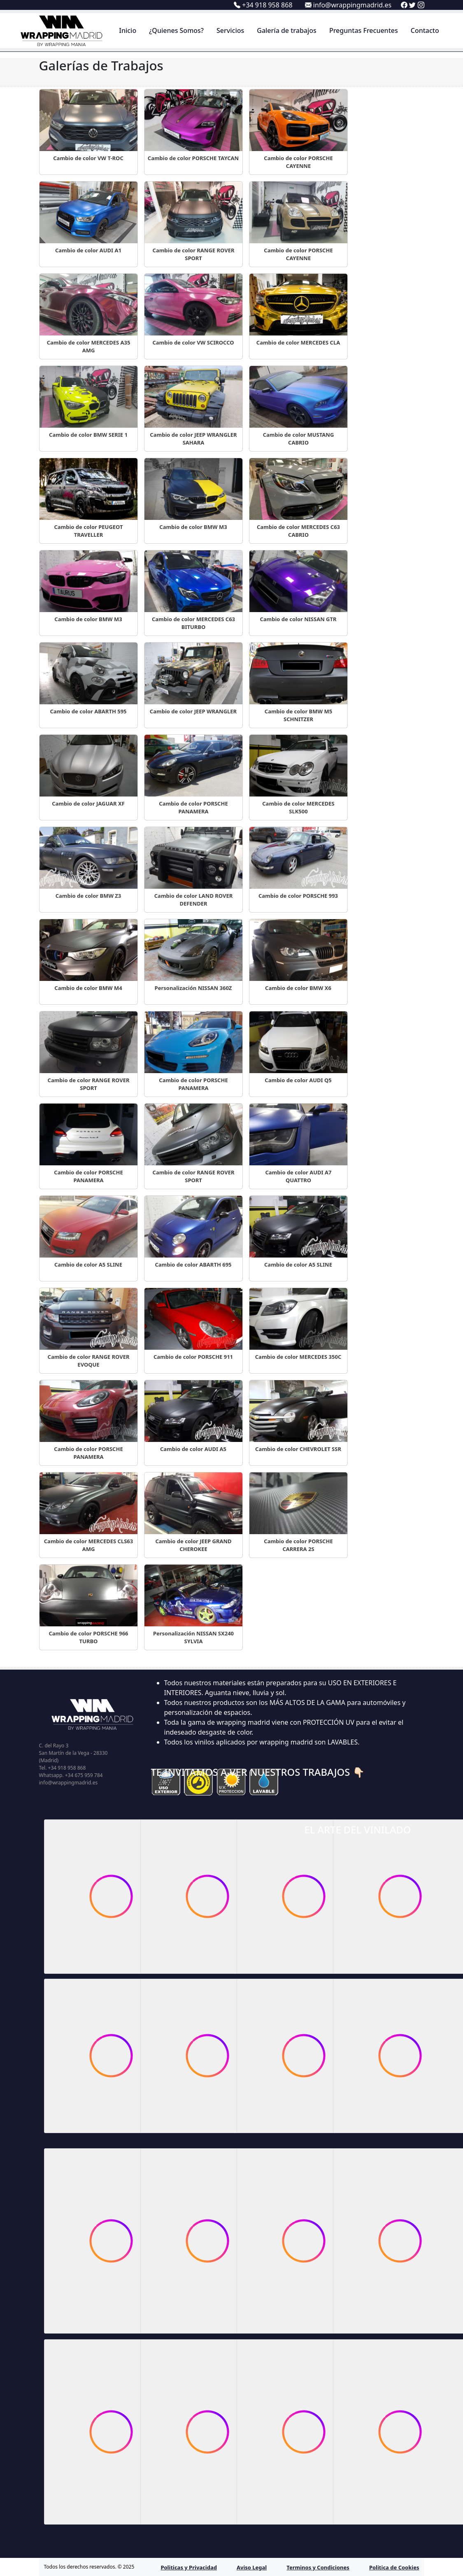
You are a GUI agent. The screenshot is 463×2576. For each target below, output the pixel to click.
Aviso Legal (252, 2567)
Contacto (425, 30)
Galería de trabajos (286, 30)
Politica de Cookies (394, 2567)
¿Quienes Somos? (176, 30)
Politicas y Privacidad (189, 2567)
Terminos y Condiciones (317, 2567)
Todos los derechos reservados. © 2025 (89, 2566)
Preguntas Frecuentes (363, 30)
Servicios (230, 30)
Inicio (127, 30)
